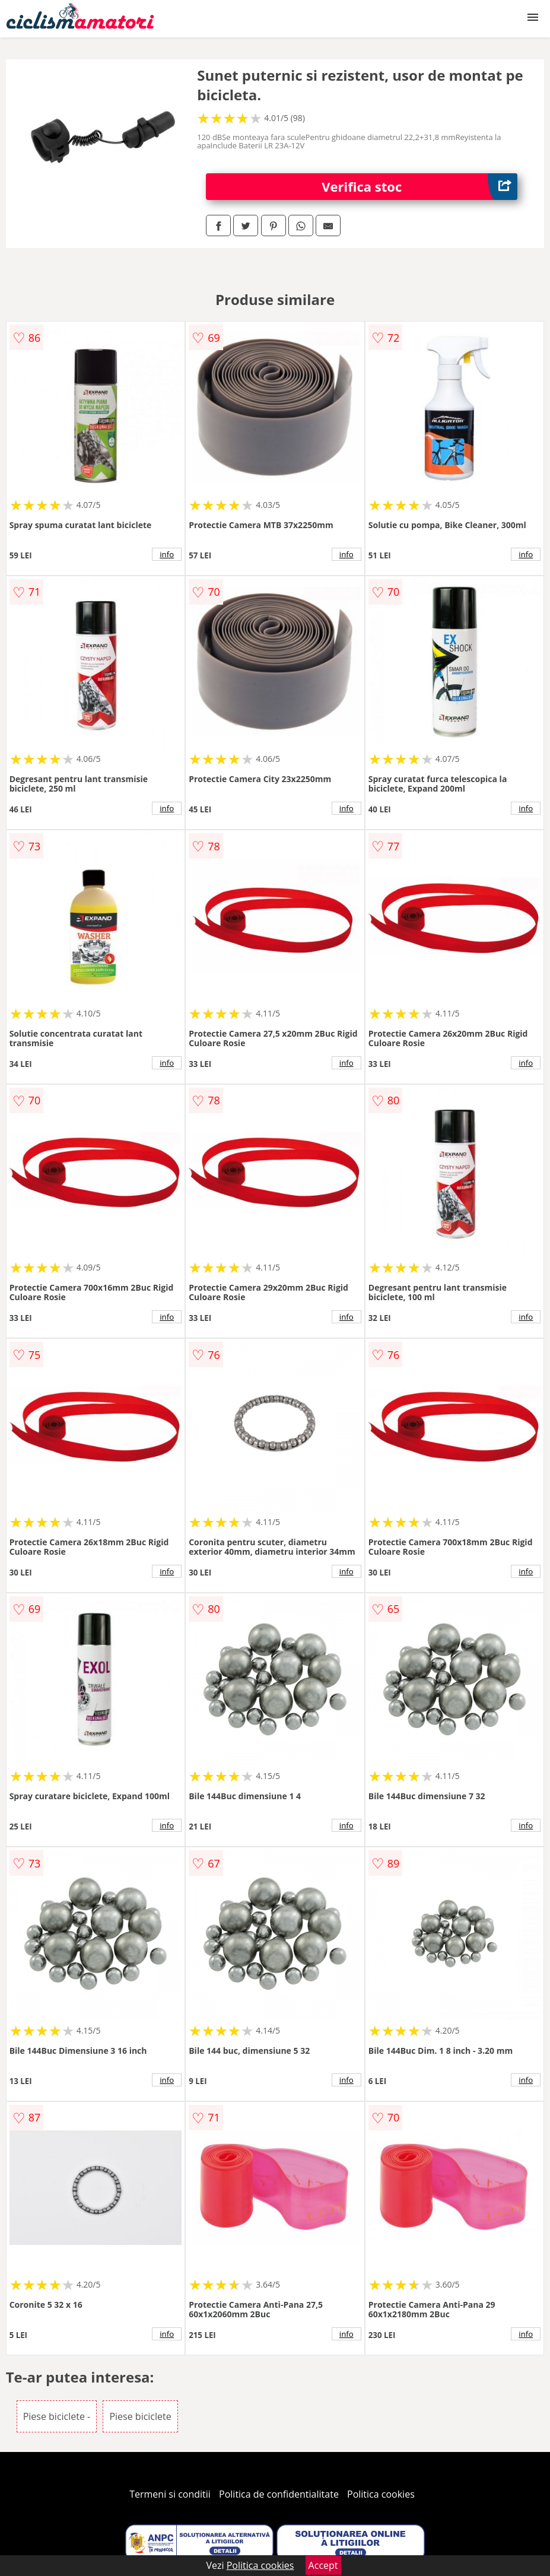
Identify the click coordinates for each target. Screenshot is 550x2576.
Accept (323, 2565)
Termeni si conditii (170, 2494)
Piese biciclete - (57, 2416)
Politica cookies (381, 2494)
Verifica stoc (419, 186)
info (167, 554)
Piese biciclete (140, 2416)
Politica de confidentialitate (279, 2494)
